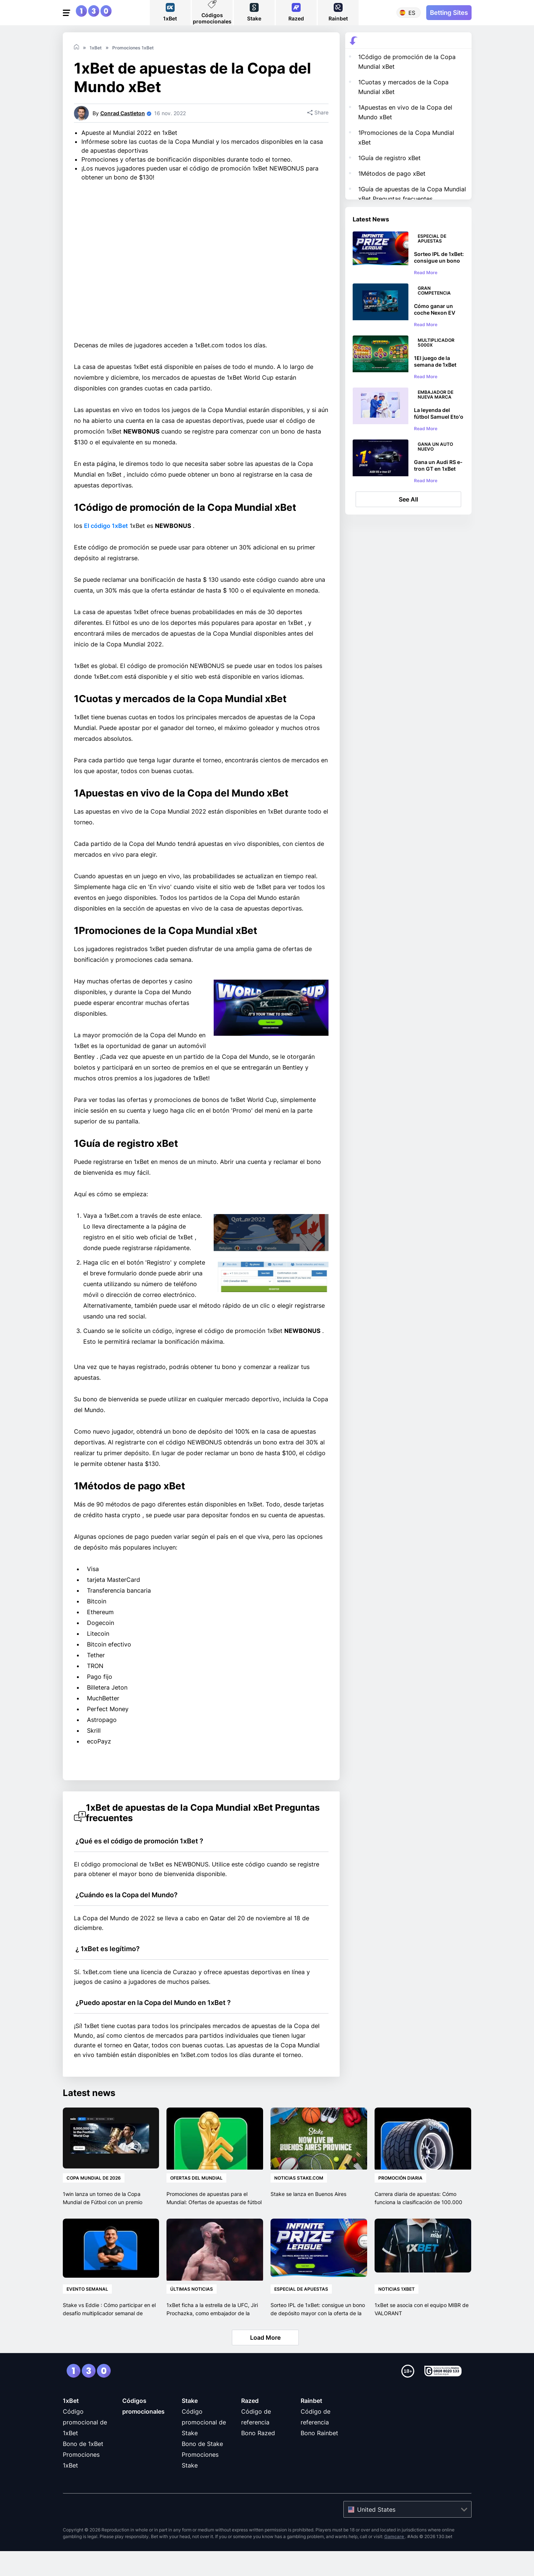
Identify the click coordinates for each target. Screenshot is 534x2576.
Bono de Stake (202, 2468)
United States (376, 2534)
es (411, 12)
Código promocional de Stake (204, 2447)
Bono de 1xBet (83, 2468)
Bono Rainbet (319, 2458)
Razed (250, 2425)
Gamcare (394, 2561)
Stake (190, 2425)
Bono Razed (258, 2458)
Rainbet (311, 2425)
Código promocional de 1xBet (85, 2447)
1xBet (71, 2425)
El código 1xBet (106, 550)
